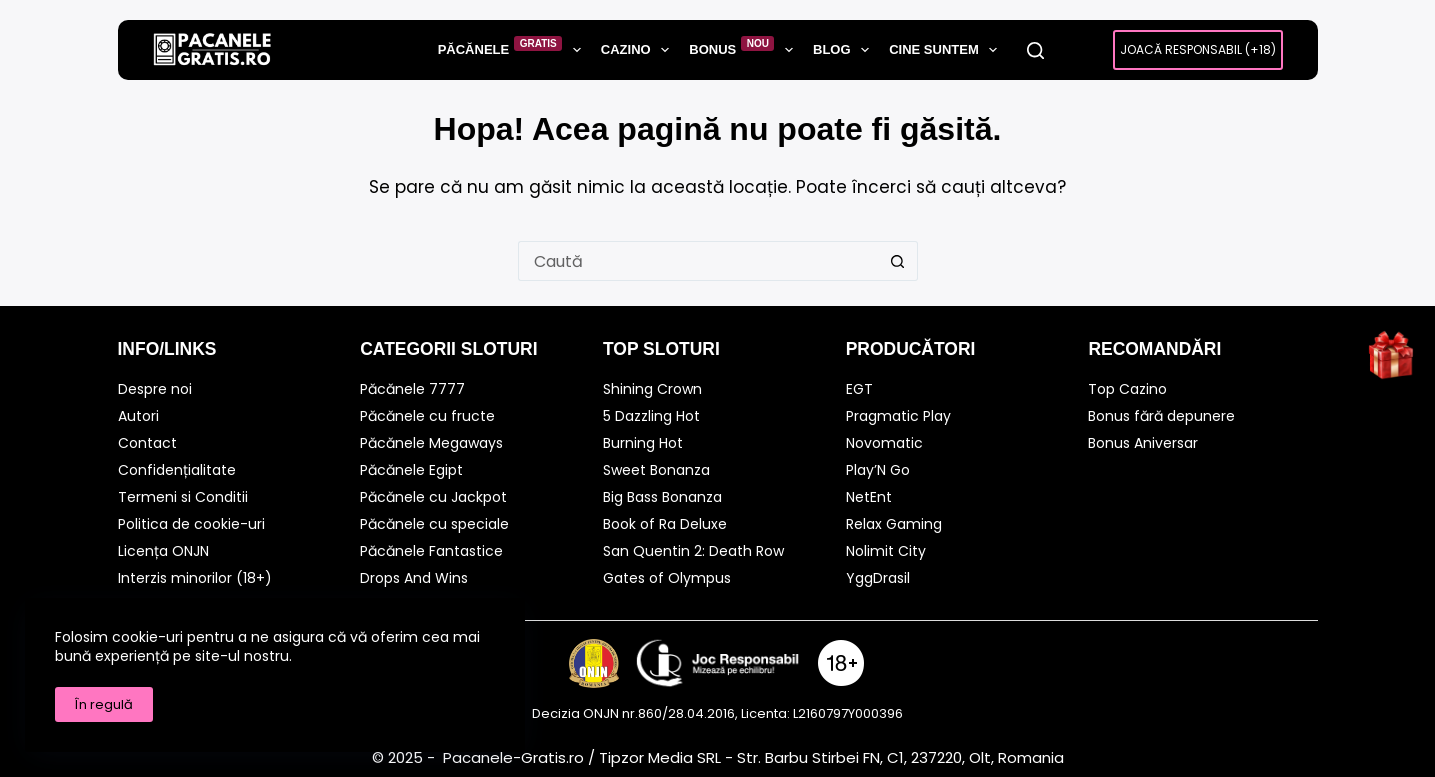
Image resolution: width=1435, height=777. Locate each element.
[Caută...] (698, 261)
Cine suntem (947, 50)
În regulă (104, 704)
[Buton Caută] (898, 261)
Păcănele (513, 49)
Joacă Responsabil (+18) (1198, 49)
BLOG (845, 50)
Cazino (639, 50)
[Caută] (1035, 50)
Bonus (745, 49)
